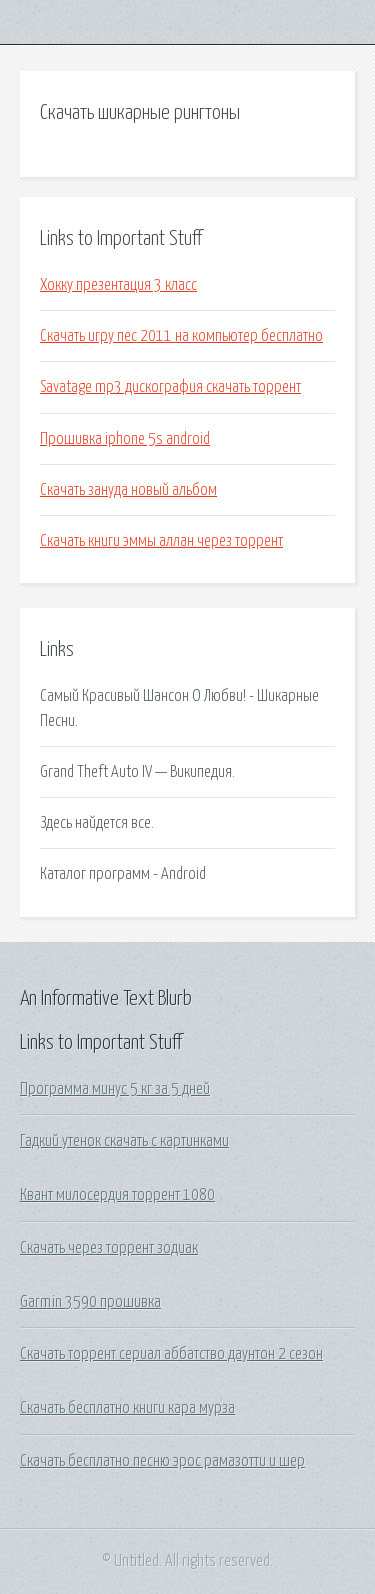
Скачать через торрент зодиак (109, 1248)
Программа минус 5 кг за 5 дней (115, 1089)
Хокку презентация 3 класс (118, 285)
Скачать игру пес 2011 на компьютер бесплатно (181, 336)
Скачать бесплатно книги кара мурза (127, 1408)
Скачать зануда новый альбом (128, 490)
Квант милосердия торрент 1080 (117, 1195)
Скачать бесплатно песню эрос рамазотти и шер (162, 1461)
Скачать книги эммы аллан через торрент (161, 541)
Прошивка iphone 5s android (125, 439)
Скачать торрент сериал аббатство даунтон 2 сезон (171, 1354)
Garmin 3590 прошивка (90, 1302)
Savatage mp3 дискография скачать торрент (170, 387)
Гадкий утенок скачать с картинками (124, 1141)
